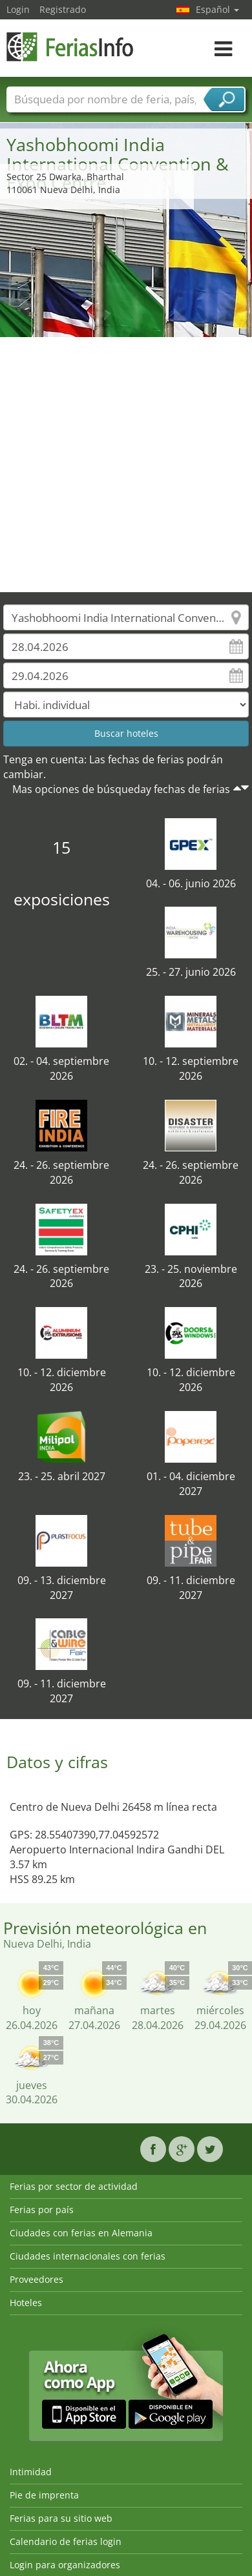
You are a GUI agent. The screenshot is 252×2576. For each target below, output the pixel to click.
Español (217, 9)
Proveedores (36, 2279)
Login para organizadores (65, 2565)
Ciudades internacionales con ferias (87, 2256)
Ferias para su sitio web (61, 2518)
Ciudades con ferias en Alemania (81, 2233)
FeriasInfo (71, 46)
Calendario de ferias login (65, 2541)
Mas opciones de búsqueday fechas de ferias (121, 789)
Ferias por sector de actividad (74, 2186)
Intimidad (31, 2472)
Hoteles (26, 2302)
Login (18, 9)
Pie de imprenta (44, 2495)
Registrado (62, 9)
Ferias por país (42, 2209)
